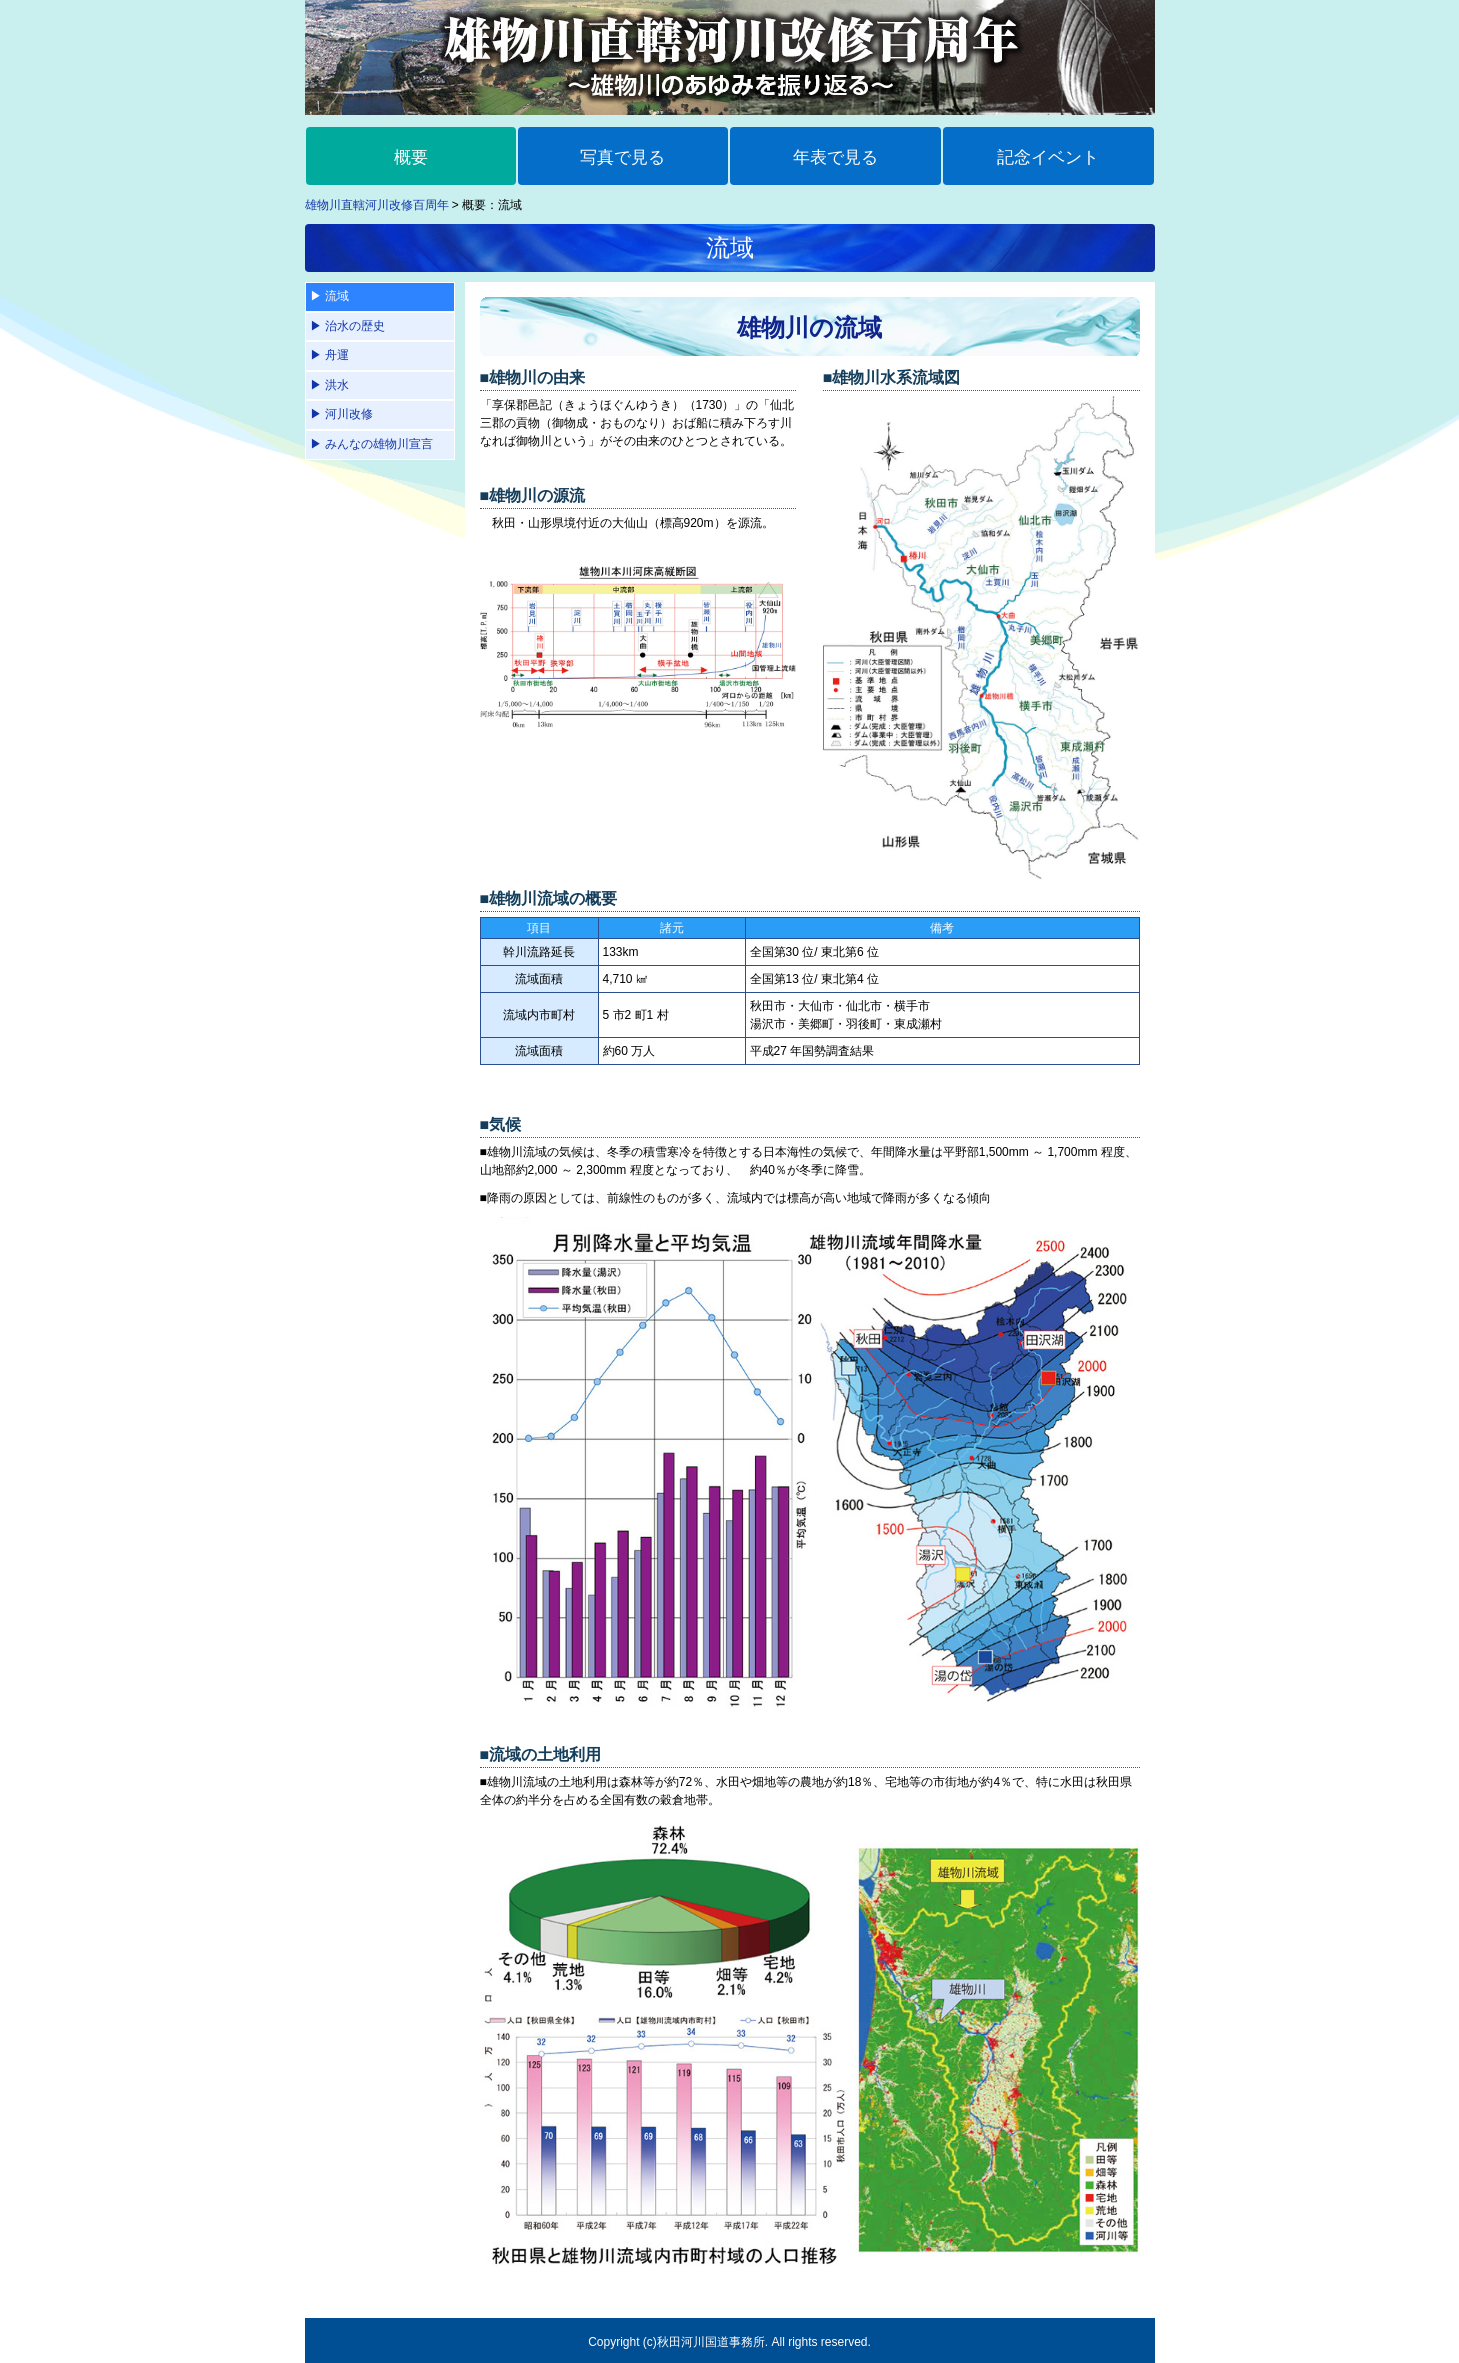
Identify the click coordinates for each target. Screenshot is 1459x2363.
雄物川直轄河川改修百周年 (377, 205)
